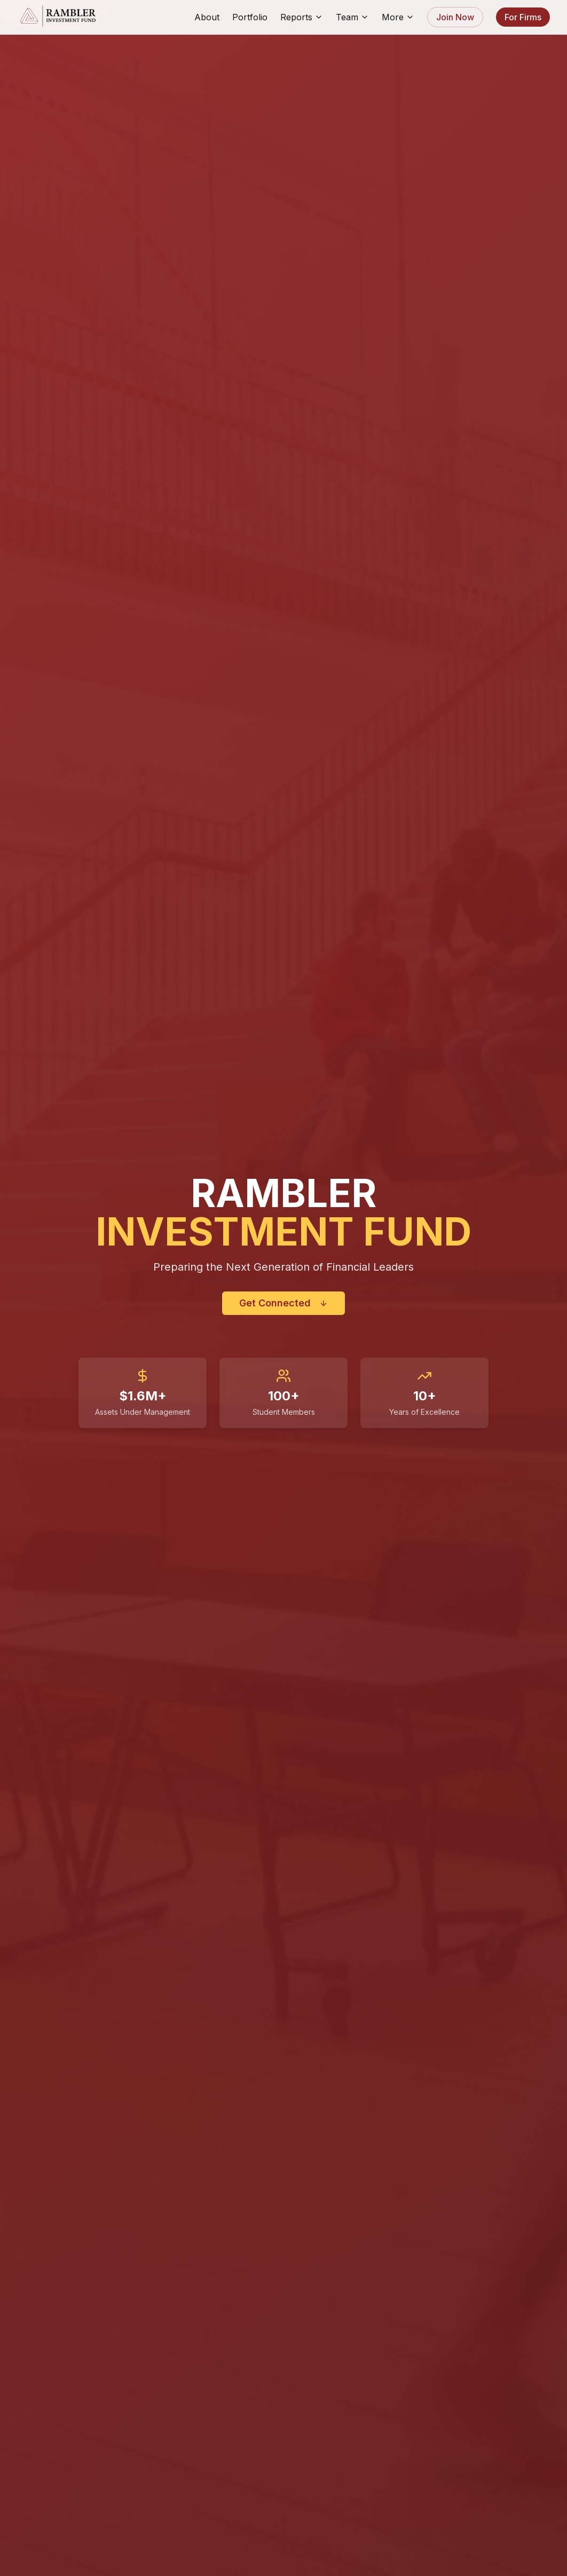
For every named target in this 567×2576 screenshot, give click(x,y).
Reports (301, 17)
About (206, 17)
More (398, 17)
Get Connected (283, 1303)
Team (352, 17)
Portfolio (249, 17)
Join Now (455, 17)
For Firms (523, 17)
